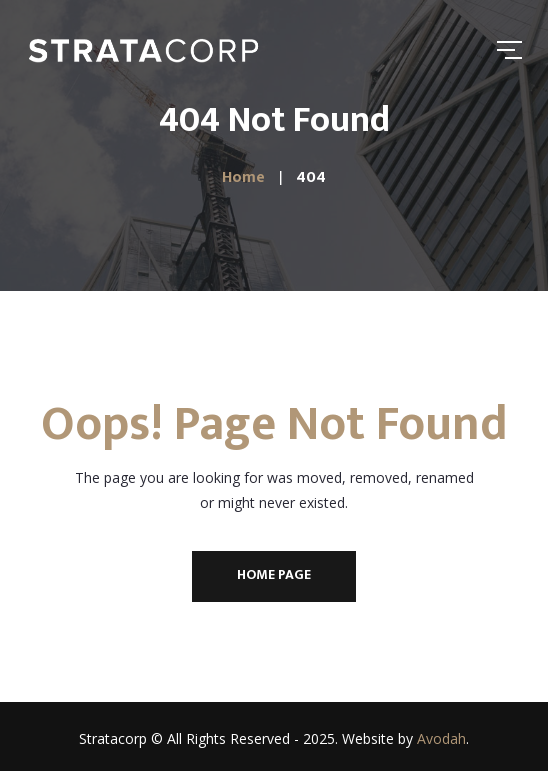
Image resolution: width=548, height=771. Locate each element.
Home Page (274, 574)
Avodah (441, 738)
